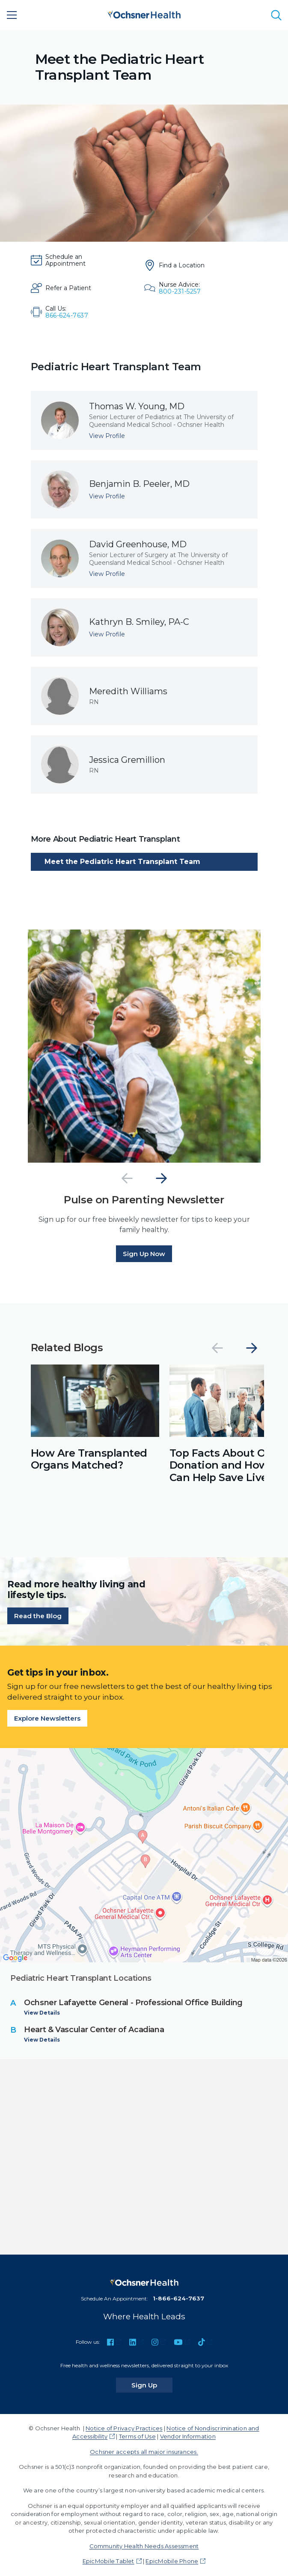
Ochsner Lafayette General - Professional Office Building (133, 2002)
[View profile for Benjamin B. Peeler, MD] (144, 489)
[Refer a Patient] (68, 288)
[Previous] (127, 1178)
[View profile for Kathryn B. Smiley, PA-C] (144, 627)
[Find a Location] (181, 265)
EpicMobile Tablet (108, 2561)
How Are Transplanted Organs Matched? (89, 1459)
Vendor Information (188, 2436)
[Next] (161, 1178)
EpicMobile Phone (171, 2561)
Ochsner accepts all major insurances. (144, 2451)
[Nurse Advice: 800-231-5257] (181, 288)
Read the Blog (38, 1616)
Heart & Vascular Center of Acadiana (94, 2029)
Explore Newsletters (47, 1718)
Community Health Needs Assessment (144, 2546)
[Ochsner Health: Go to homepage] (144, 13)
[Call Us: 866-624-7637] (68, 312)
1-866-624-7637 (178, 2298)
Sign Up (151, 2385)
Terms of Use (137, 2436)
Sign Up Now (144, 1254)
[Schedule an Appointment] (68, 260)
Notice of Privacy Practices (124, 2428)
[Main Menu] (12, 15)
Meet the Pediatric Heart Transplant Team (122, 862)
